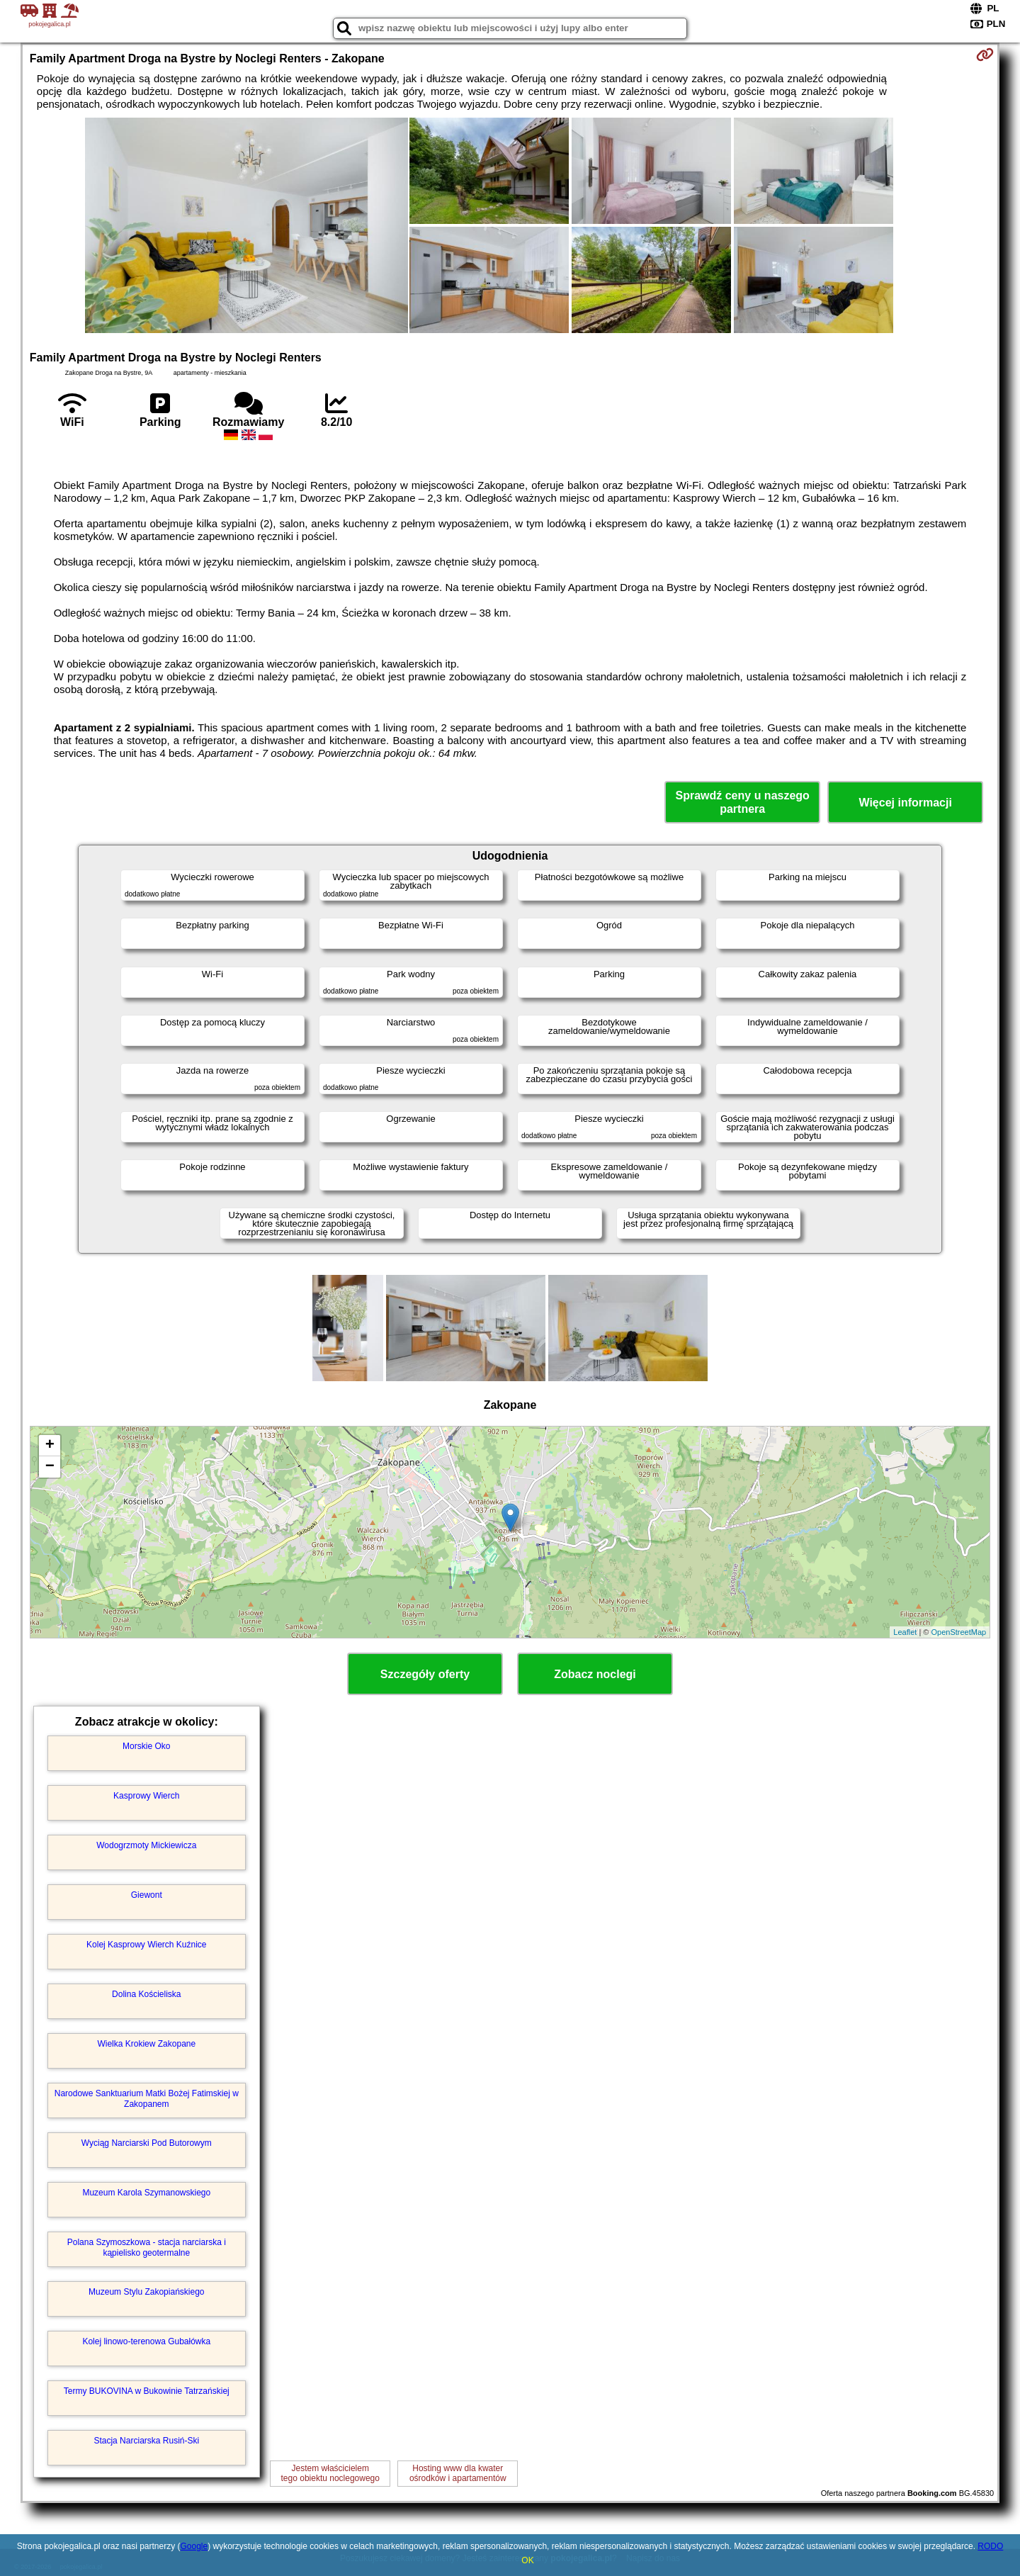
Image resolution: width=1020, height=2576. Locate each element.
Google (194, 2546)
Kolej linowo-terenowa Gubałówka (146, 2341)
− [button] (50, 1467)
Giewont (146, 1895)
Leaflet (905, 1632)
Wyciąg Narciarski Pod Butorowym (146, 2143)
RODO (990, 2546)
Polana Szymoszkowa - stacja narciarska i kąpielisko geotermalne (146, 2247)
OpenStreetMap (959, 1632)
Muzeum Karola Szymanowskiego (146, 2193)
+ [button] (50, 1445)
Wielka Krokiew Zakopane (146, 2044)
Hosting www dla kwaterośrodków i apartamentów (457, 2473)
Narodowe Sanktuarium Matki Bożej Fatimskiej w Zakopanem (147, 2098)
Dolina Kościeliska (146, 1994)
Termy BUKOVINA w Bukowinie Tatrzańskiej (147, 2391)
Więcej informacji (904, 803)
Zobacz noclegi (595, 1674)
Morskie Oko (146, 1746)
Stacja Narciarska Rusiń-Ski (146, 2441)
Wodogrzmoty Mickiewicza (146, 1845)
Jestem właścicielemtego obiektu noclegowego (330, 2473)
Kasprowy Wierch (146, 1796)
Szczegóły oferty (425, 1674)
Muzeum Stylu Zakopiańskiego (146, 2292)
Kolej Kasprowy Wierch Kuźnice (146, 1945)
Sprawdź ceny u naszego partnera (742, 802)
